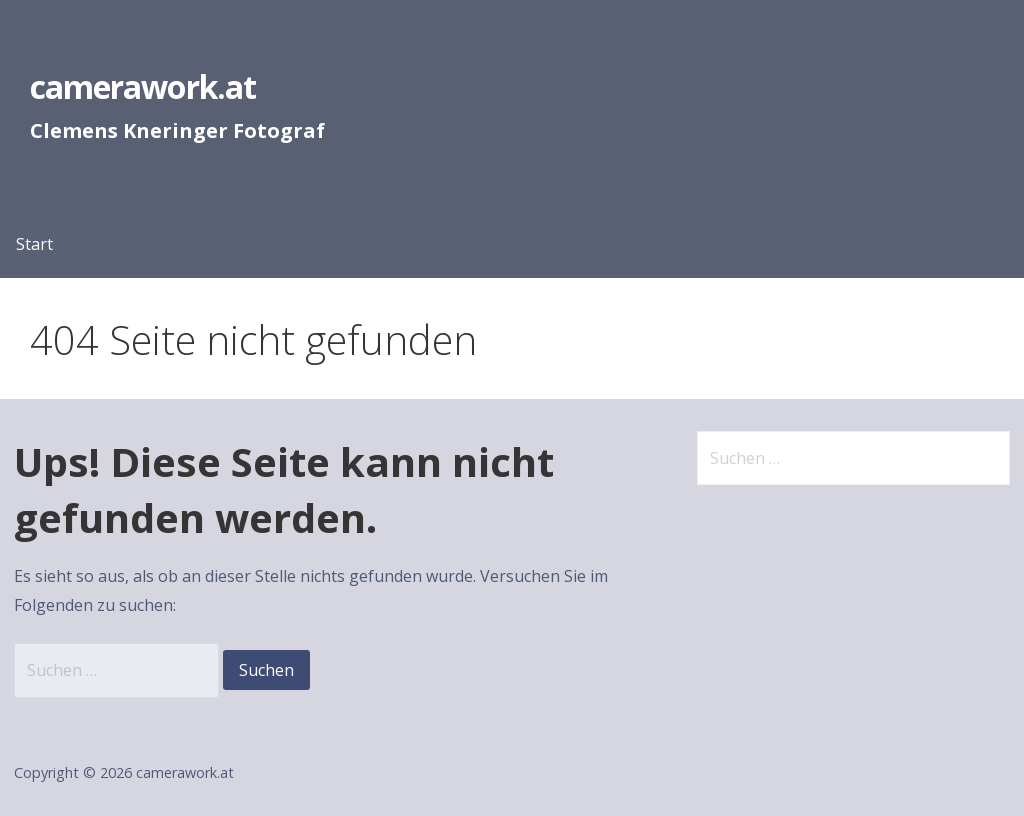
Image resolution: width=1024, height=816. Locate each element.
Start (34, 244)
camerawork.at (143, 86)
